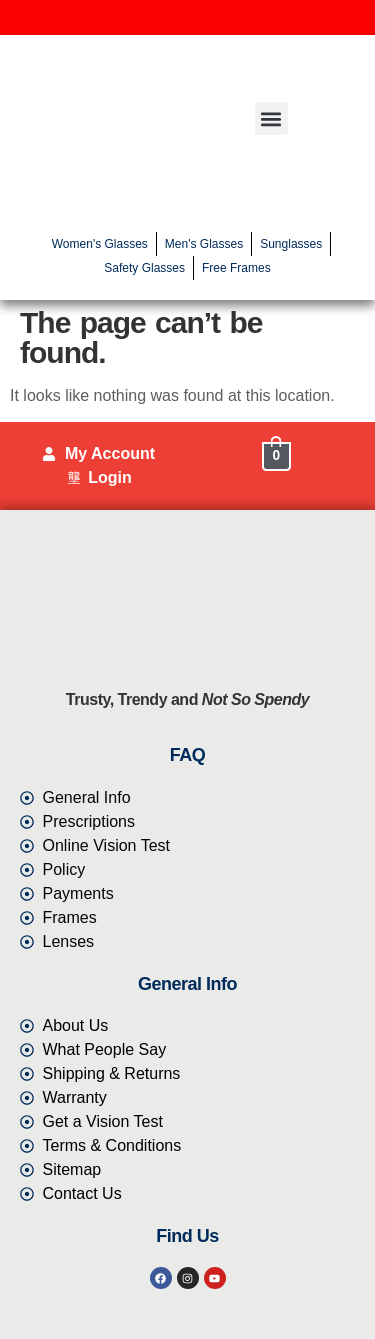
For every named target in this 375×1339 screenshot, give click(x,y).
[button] (271, 118)
